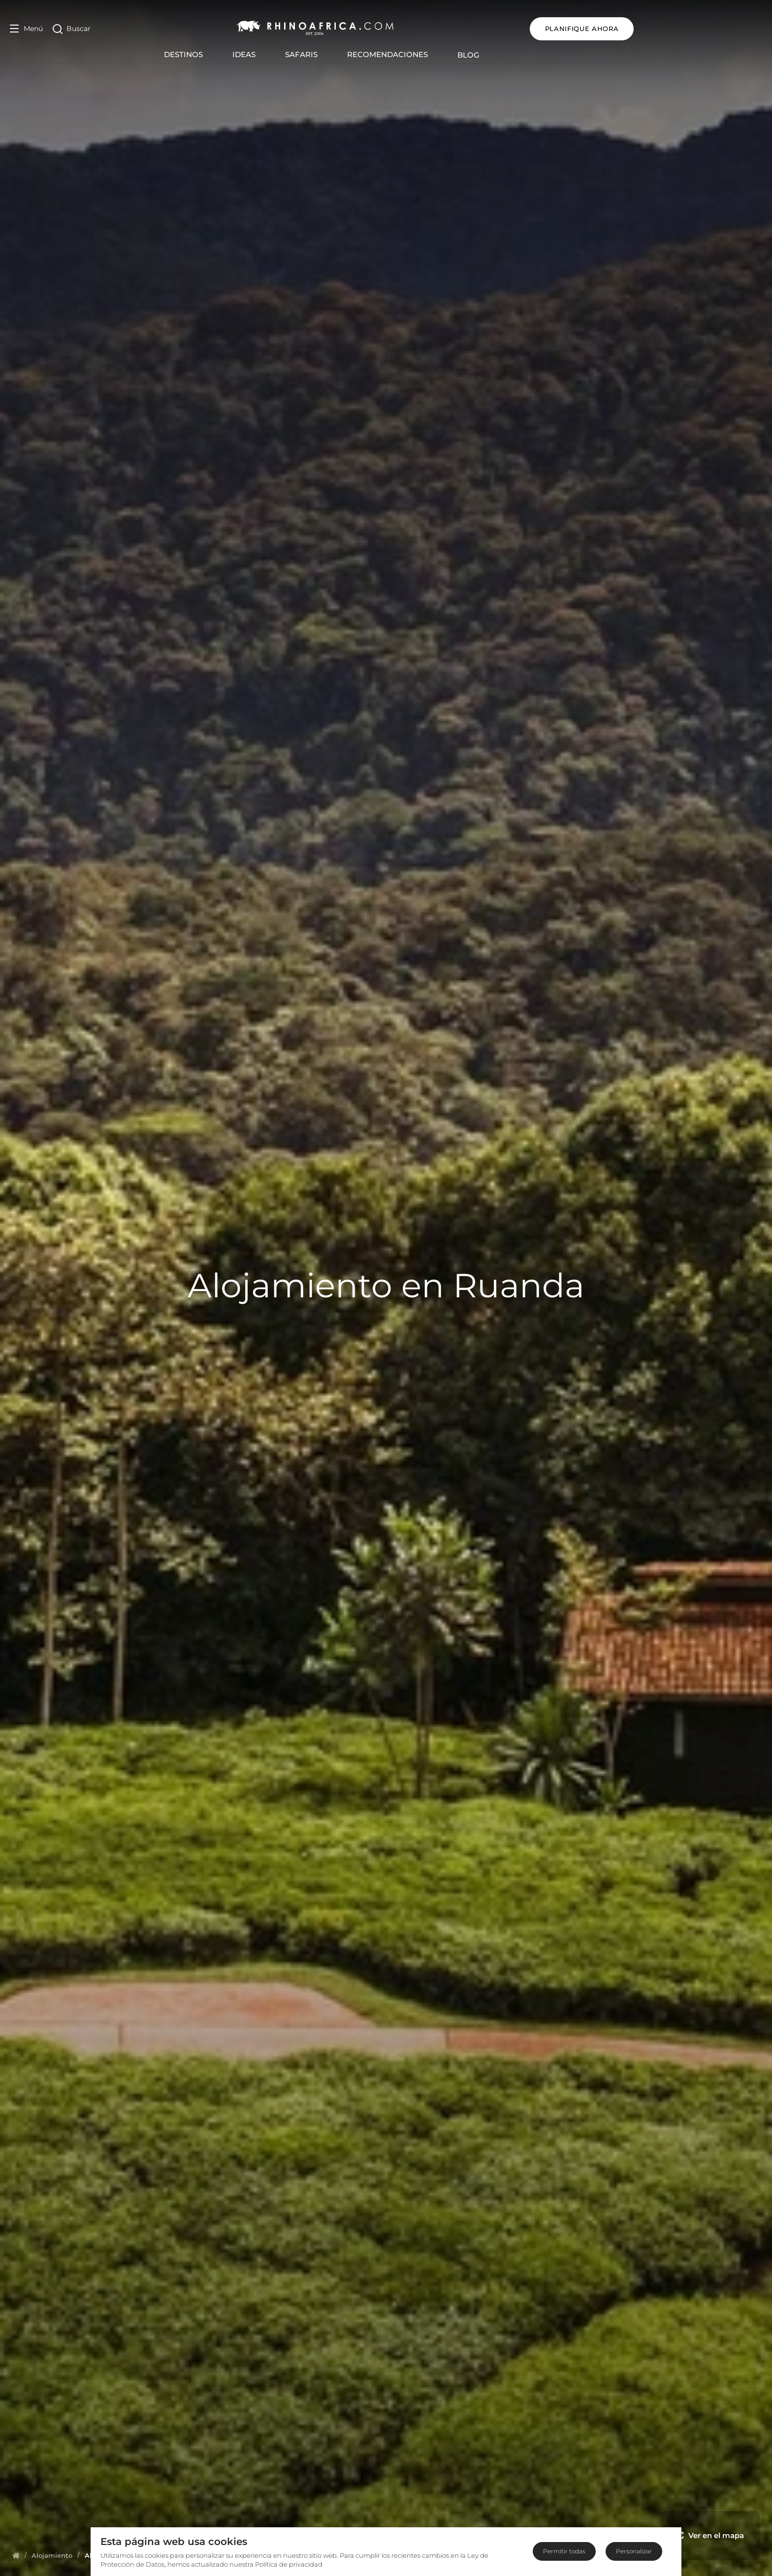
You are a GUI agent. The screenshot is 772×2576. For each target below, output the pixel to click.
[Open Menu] (26, 29)
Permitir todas (564, 2551)
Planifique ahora (710, 28)
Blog (533, 55)
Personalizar (634, 2551)
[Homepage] (16, 2555)
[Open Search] (72, 29)
